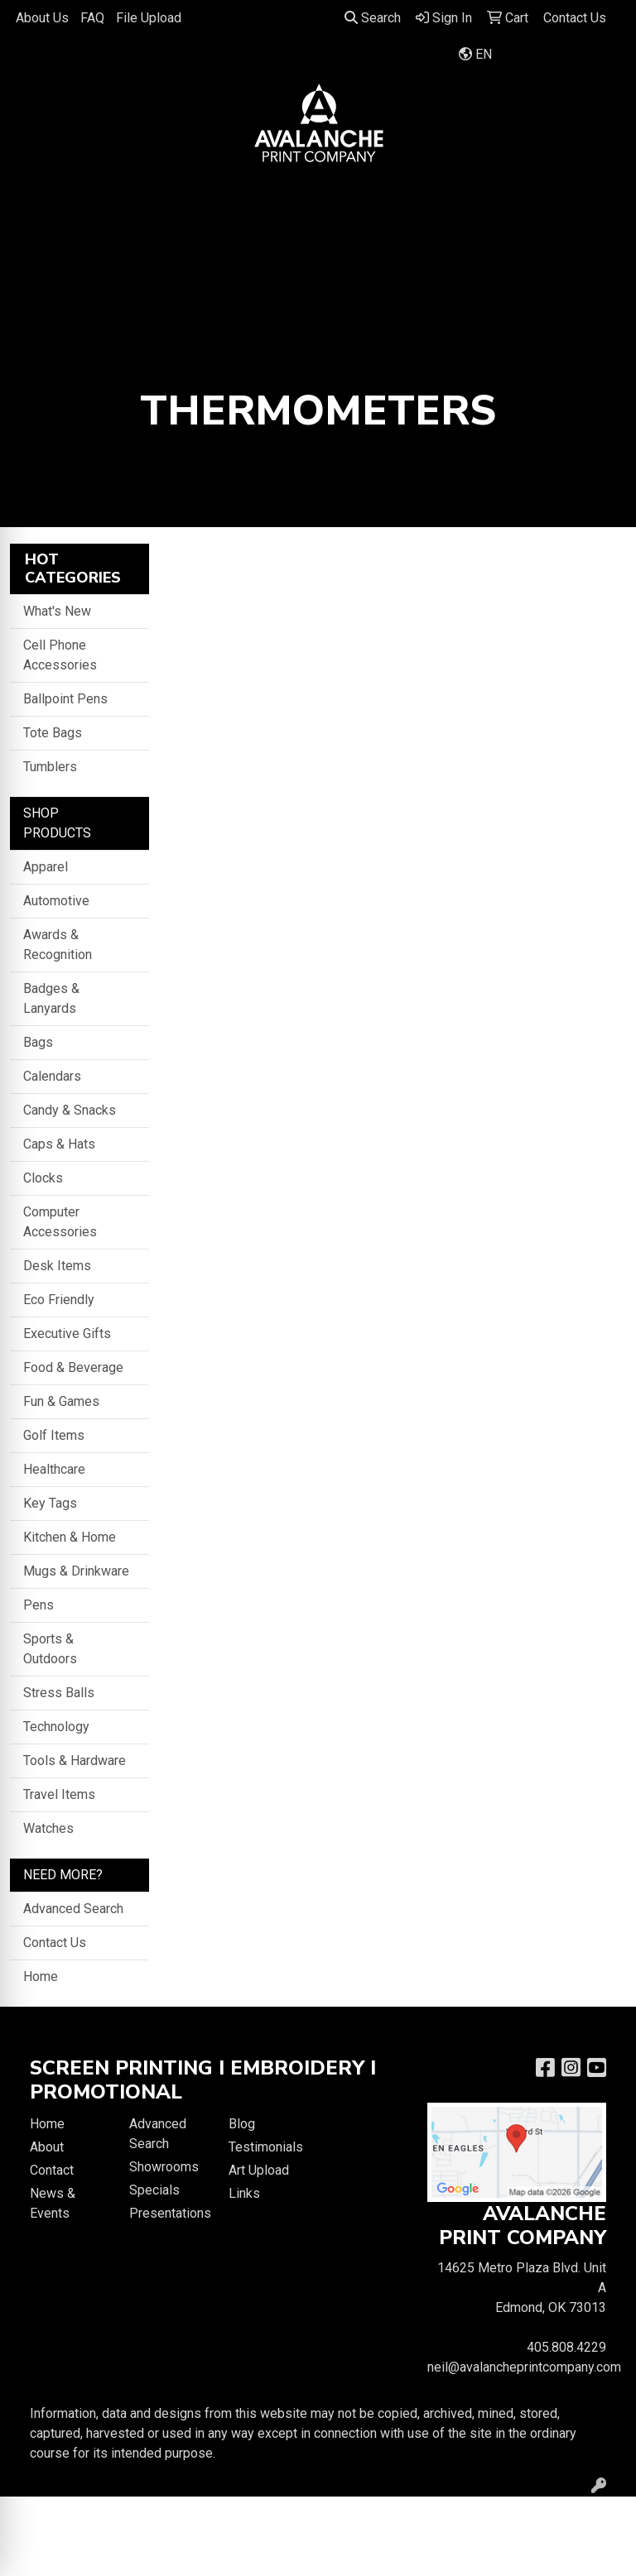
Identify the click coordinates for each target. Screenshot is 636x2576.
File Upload (148, 18)
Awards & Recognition (57, 944)
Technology (56, 1726)
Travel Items (59, 1794)
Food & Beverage (73, 1367)
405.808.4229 (566, 2347)
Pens (38, 1605)
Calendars (52, 1076)
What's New (57, 611)
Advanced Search (73, 1908)
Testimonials (266, 2147)
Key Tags (50, 1503)
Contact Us (54, 1942)
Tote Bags (52, 733)
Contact (52, 2170)
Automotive (56, 901)
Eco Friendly (58, 1299)
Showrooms (164, 2167)
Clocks (43, 1178)
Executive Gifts (67, 1333)
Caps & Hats (59, 1144)
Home (40, 1976)
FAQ (92, 18)
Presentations (169, 2213)
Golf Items (53, 1435)
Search (372, 18)
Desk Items (57, 1266)
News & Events (52, 2203)
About (47, 2147)
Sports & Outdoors (50, 1649)
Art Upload (259, 2170)
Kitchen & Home (69, 1537)
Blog (242, 2124)
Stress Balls (58, 1693)
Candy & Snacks (69, 1110)
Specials (154, 2190)
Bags (38, 1042)
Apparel (45, 867)
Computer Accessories (60, 1222)
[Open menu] (602, 196)
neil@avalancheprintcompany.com (524, 2367)
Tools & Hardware (74, 1760)
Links (244, 2193)
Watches (48, 1828)
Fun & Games (61, 1401)
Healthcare (54, 1469)
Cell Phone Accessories (60, 655)
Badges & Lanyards (51, 998)
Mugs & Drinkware (76, 1571)
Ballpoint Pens (65, 699)
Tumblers (50, 767)
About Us (42, 18)
